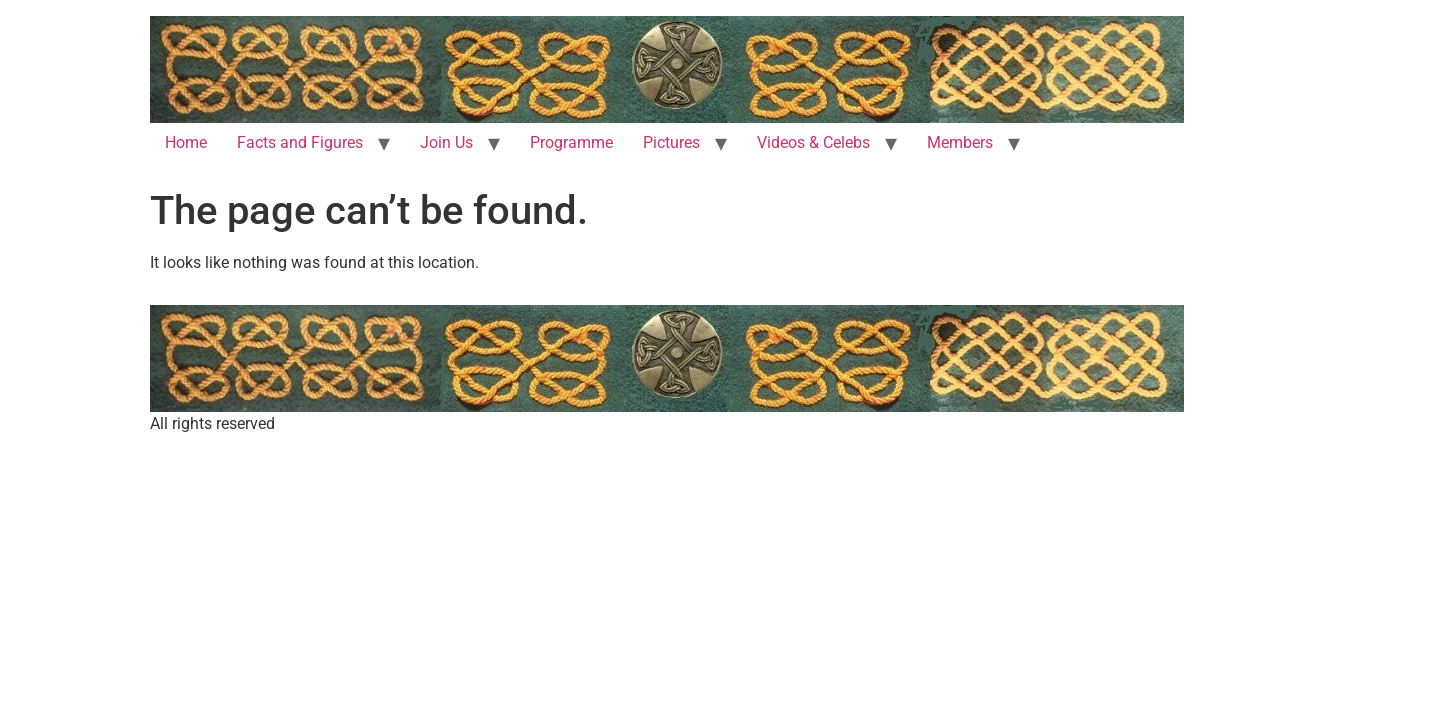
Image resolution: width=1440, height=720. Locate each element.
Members (960, 142)
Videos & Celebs (813, 142)
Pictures (671, 142)
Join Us (446, 142)
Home (186, 142)
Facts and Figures (300, 142)
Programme (571, 142)
